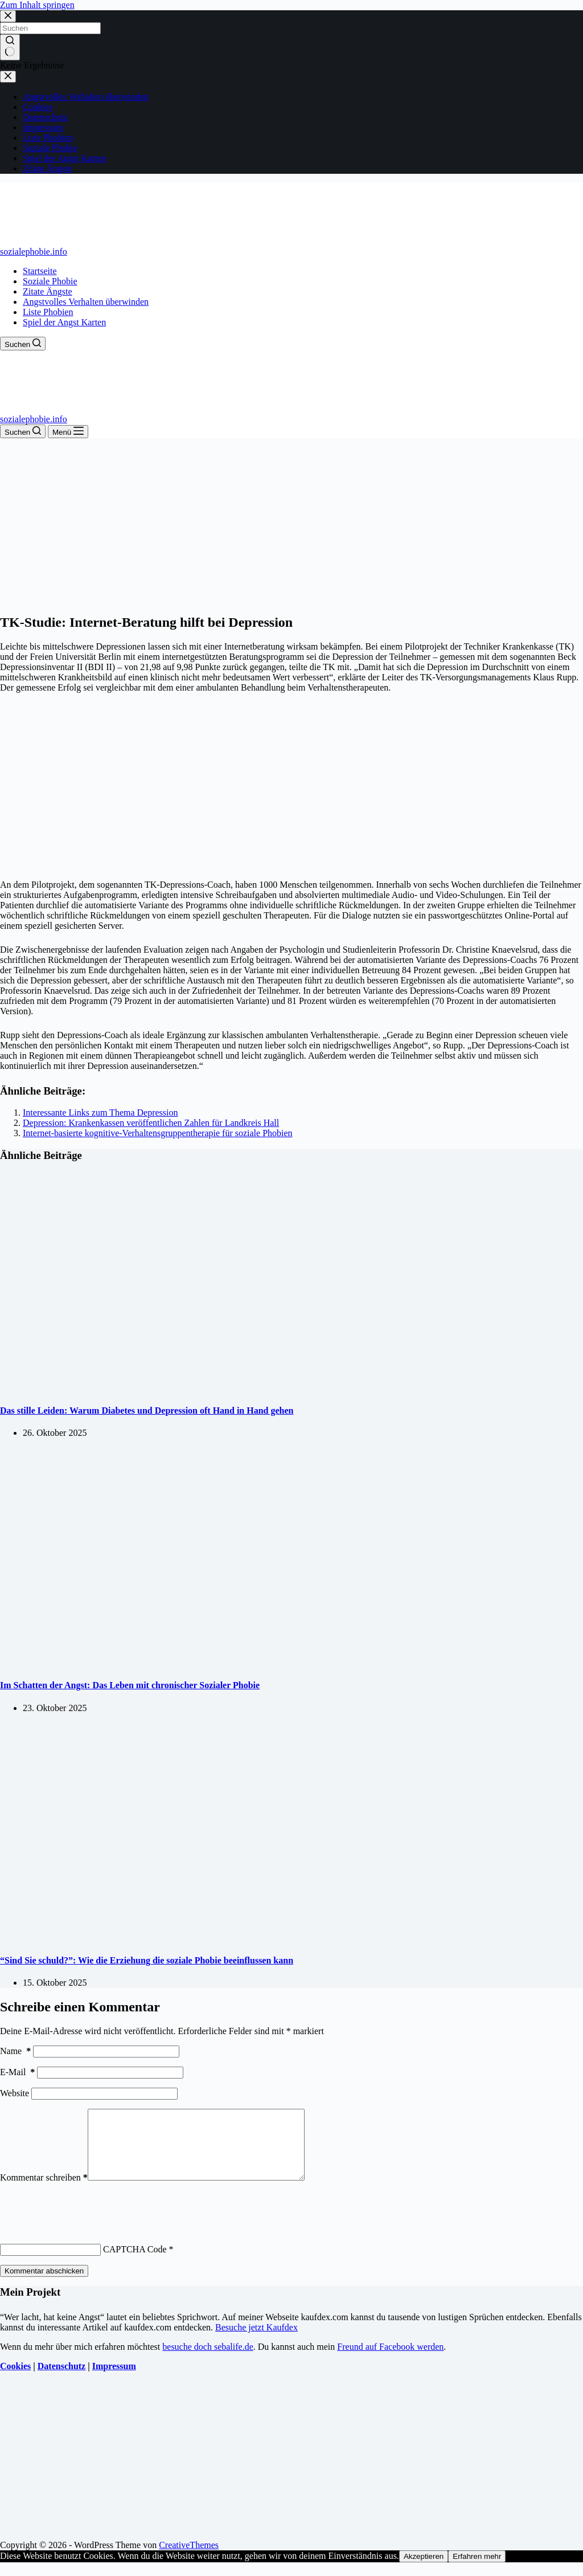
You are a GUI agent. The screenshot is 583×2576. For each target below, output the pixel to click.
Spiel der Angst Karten (64, 322)
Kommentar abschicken (44, 2284)
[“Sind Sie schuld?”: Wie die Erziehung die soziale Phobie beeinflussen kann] (218, 1938)
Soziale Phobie (50, 281)
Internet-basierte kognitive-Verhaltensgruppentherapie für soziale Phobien (158, 1133)
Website (14, 2093)
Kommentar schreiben (44, 2191)
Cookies (15, 2380)
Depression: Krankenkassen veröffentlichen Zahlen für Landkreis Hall (151, 1123)
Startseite (40, 271)
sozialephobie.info (33, 251)
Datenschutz (61, 2380)
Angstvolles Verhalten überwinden (86, 302)
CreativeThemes (189, 2558)
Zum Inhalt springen (37, 5)
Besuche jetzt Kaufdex (256, 2341)
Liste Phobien (48, 312)
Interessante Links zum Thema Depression (100, 1112)
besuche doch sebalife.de (207, 2360)
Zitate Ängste (47, 291)
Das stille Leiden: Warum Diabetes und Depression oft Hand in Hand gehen (146, 1410)
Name (15, 2051)
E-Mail (17, 2072)
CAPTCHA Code (135, 2263)
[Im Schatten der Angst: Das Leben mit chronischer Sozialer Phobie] (218, 1663)
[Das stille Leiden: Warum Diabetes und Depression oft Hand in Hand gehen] (218, 1388)
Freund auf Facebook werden (390, 2360)
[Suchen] (23, 343)
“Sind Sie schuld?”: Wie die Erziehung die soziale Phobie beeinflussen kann (146, 1960)
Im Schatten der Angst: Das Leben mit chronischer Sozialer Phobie (130, 1685)
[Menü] (68, 431)
